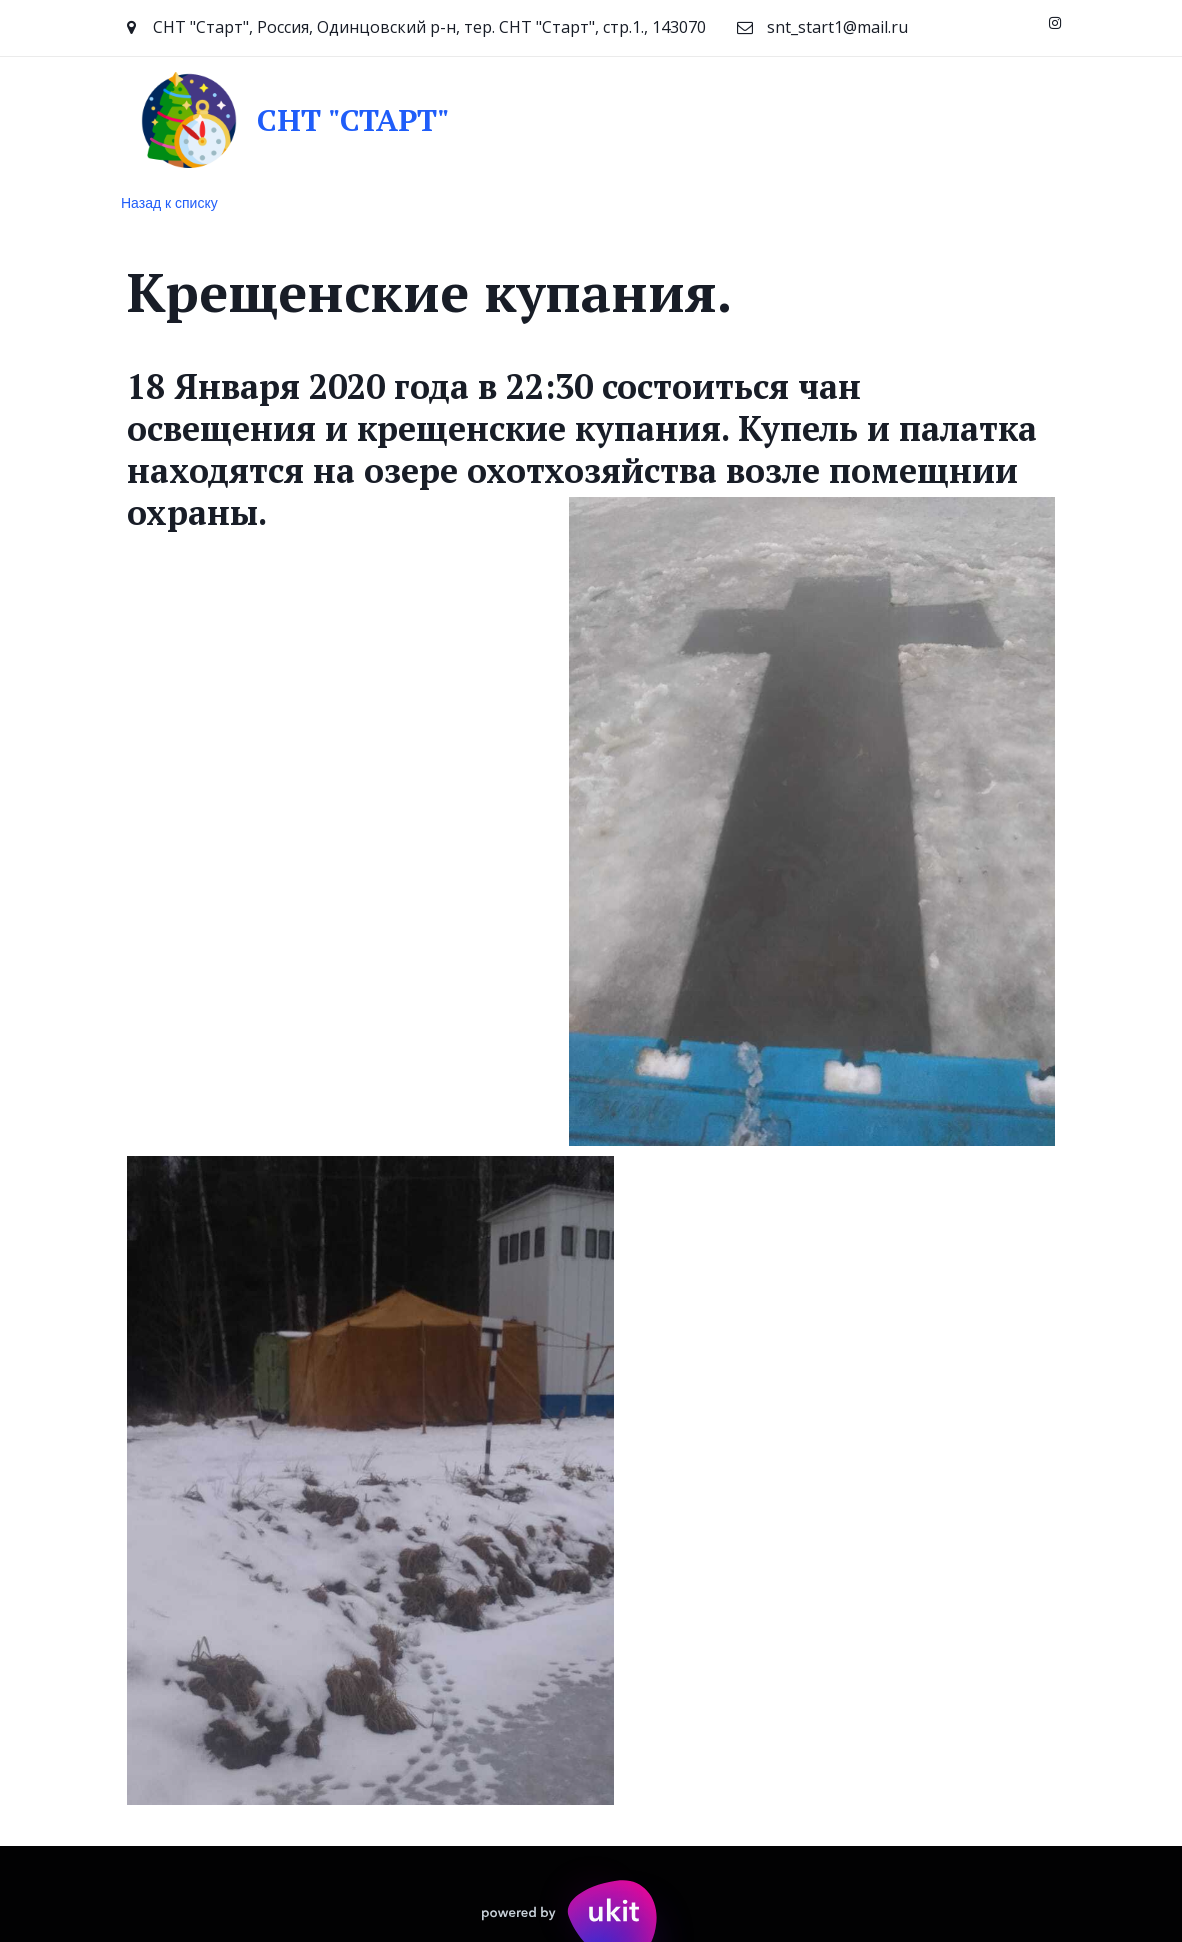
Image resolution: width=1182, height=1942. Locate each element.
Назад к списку (169, 203)
